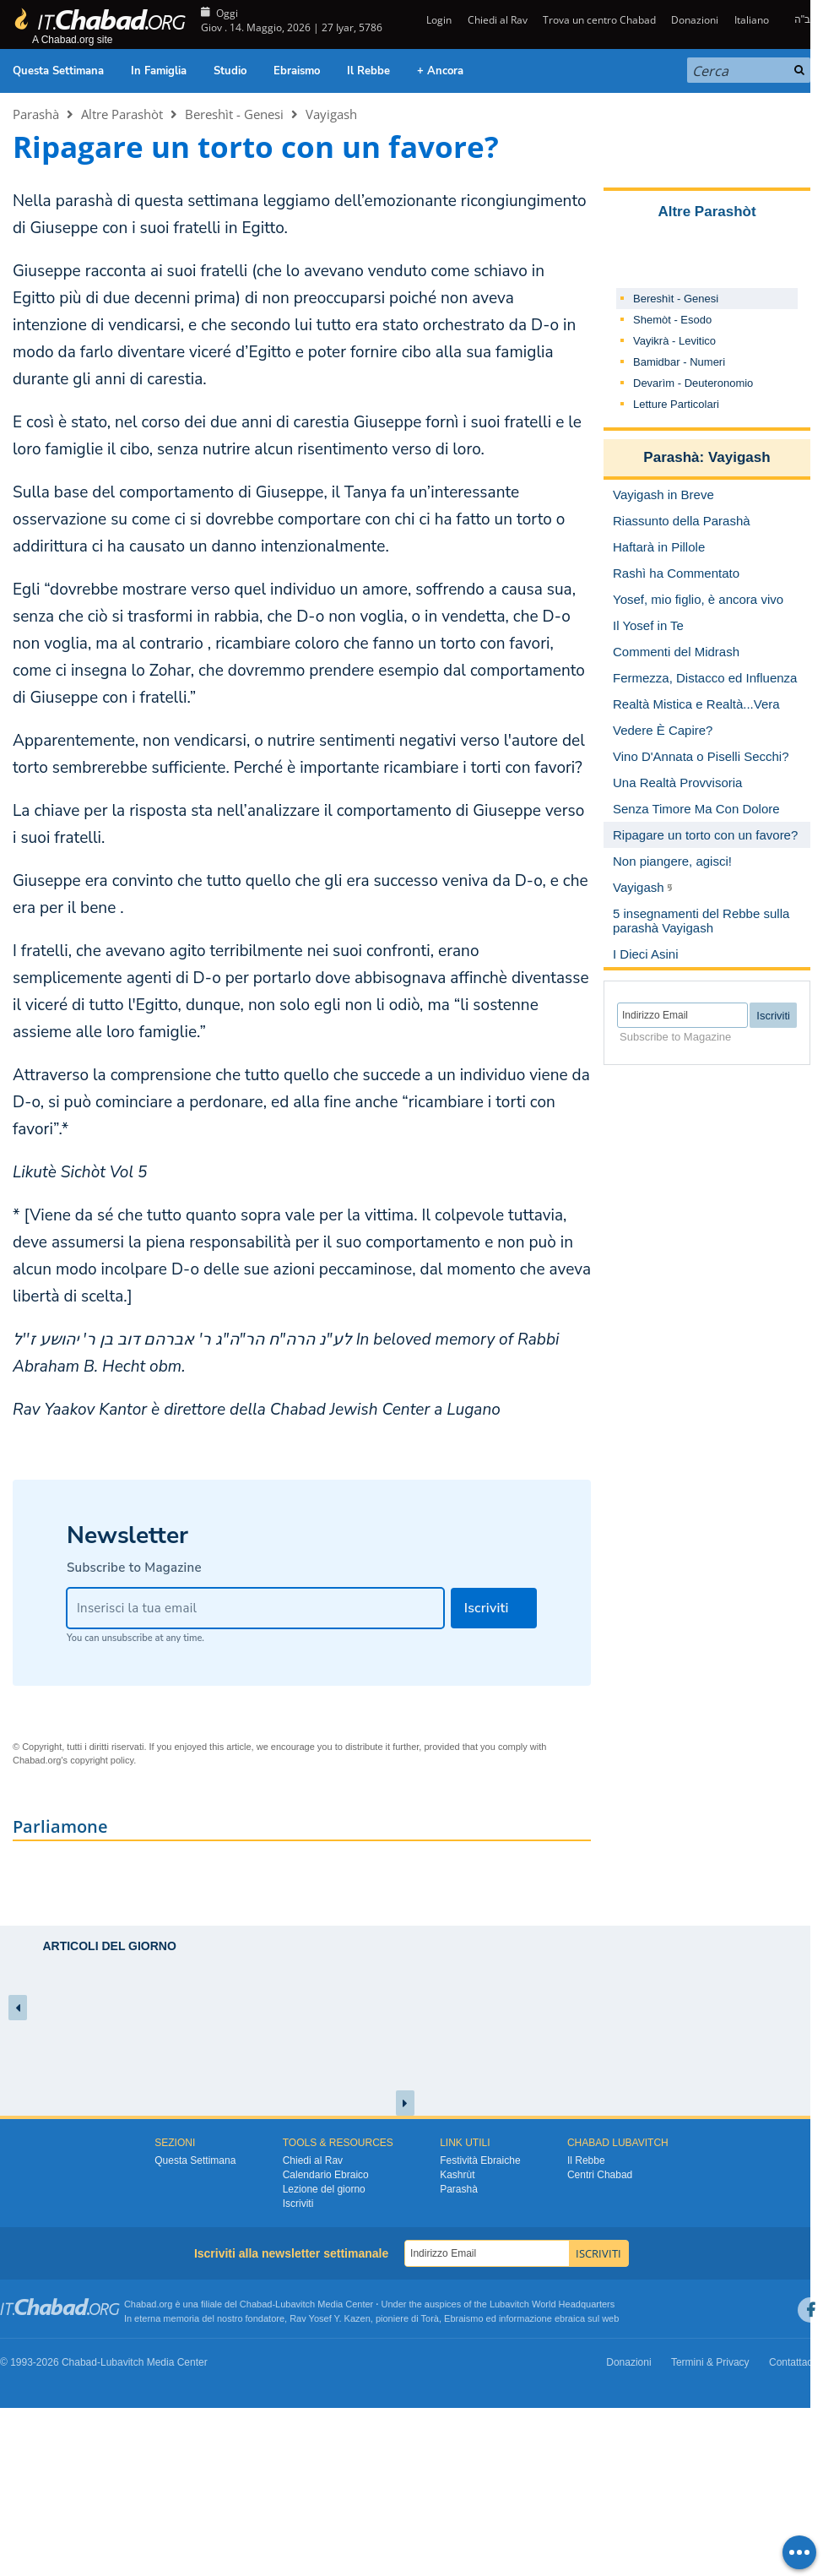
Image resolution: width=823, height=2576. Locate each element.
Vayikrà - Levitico (674, 340)
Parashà (36, 114)
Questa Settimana (58, 71)
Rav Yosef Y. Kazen (330, 2318)
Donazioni (694, 20)
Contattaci (792, 2362)
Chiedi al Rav (498, 20)
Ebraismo (296, 71)
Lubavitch (295, 2304)
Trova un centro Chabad (599, 20)
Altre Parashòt (122, 114)
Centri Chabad (599, 2175)
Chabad (256, 2304)
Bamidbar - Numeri (679, 362)
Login (438, 20)
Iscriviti (298, 2203)
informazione (525, 2318)
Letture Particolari (676, 404)
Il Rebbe (368, 71)
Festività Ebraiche (480, 2160)
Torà (430, 2318)
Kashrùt (457, 2175)
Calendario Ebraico (326, 2175)
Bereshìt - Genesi (234, 114)
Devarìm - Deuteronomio (693, 383)
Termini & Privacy (710, 2362)
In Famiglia (159, 71)
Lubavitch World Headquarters (552, 2304)
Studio (230, 71)
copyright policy (101, 1760)
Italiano (751, 20)
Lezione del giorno (324, 2189)
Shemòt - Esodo (672, 319)
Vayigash (331, 114)
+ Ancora (440, 71)
